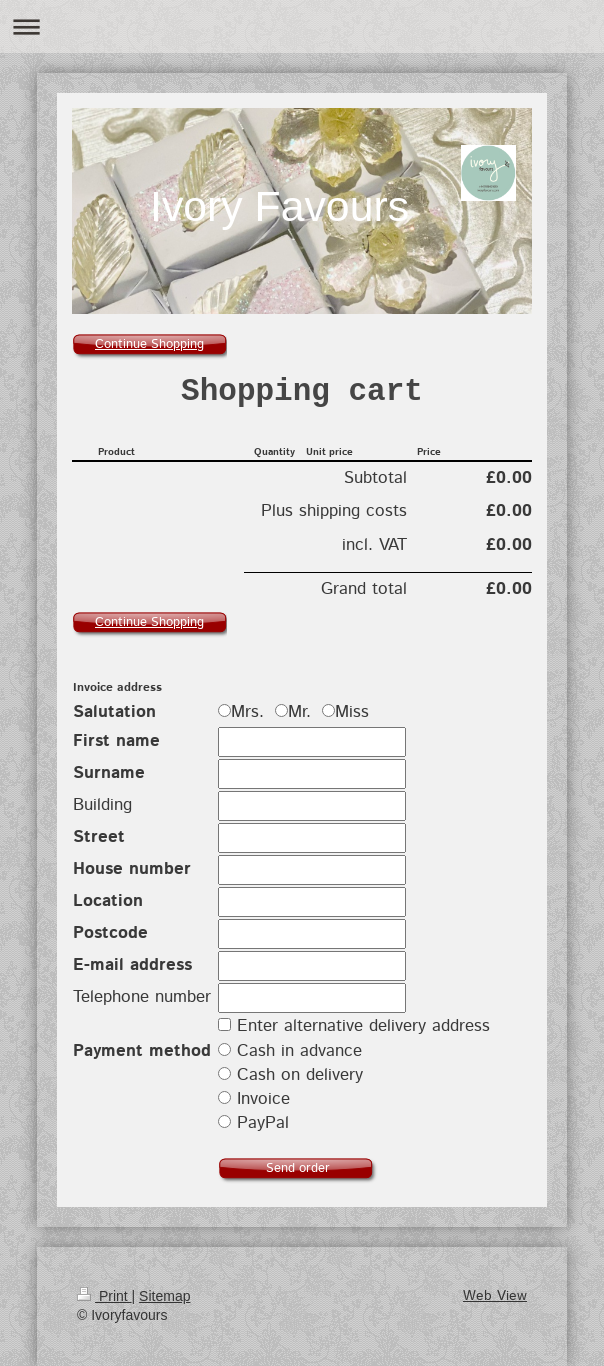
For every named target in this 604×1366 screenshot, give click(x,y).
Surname (109, 773)
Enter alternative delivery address (363, 1026)
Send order (298, 1168)
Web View (495, 1296)
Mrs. (244, 712)
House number (132, 869)
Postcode (110, 933)
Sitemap (164, 1296)
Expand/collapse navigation (302, 26)
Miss (345, 712)
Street (99, 837)
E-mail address (132, 965)
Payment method (142, 1051)
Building (102, 805)
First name (116, 741)
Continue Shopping (149, 344)
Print (104, 1296)
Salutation (114, 712)
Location (108, 901)
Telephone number (142, 997)
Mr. (296, 712)
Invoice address (117, 687)
